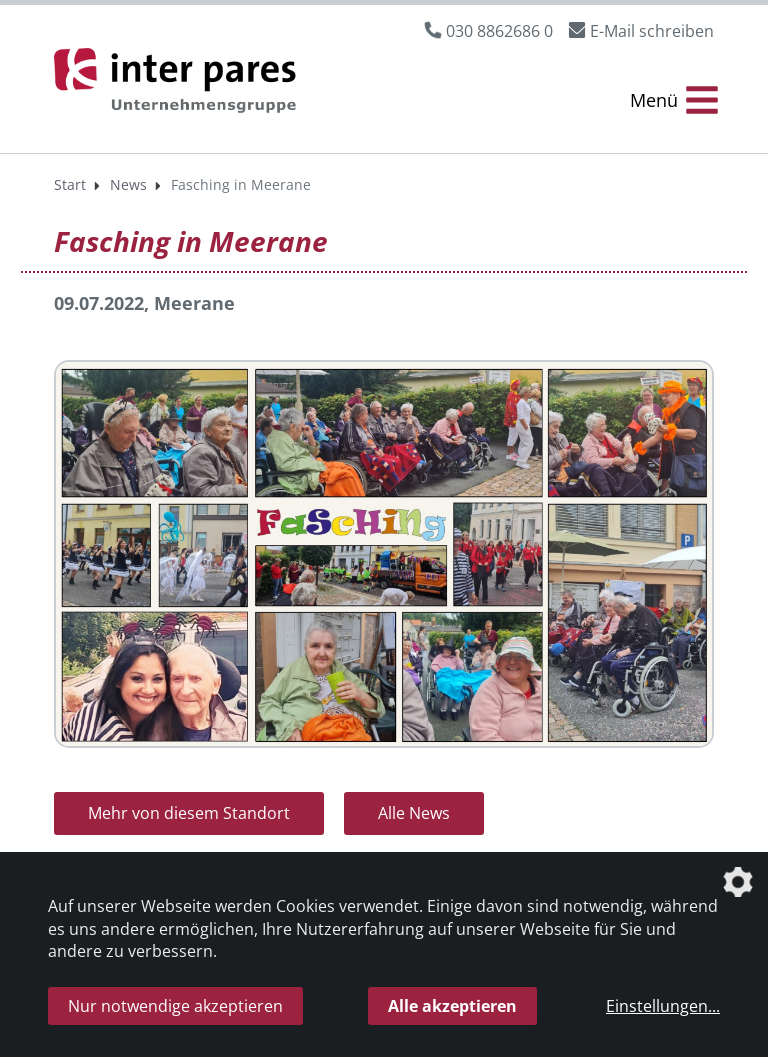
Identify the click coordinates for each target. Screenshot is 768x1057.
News (128, 184)
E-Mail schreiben (652, 31)
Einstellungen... (663, 1006)
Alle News (414, 813)
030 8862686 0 (499, 31)
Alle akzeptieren (452, 1006)
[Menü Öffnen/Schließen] (674, 100)
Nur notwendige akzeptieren (175, 1006)
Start (70, 184)
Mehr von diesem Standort (189, 813)
